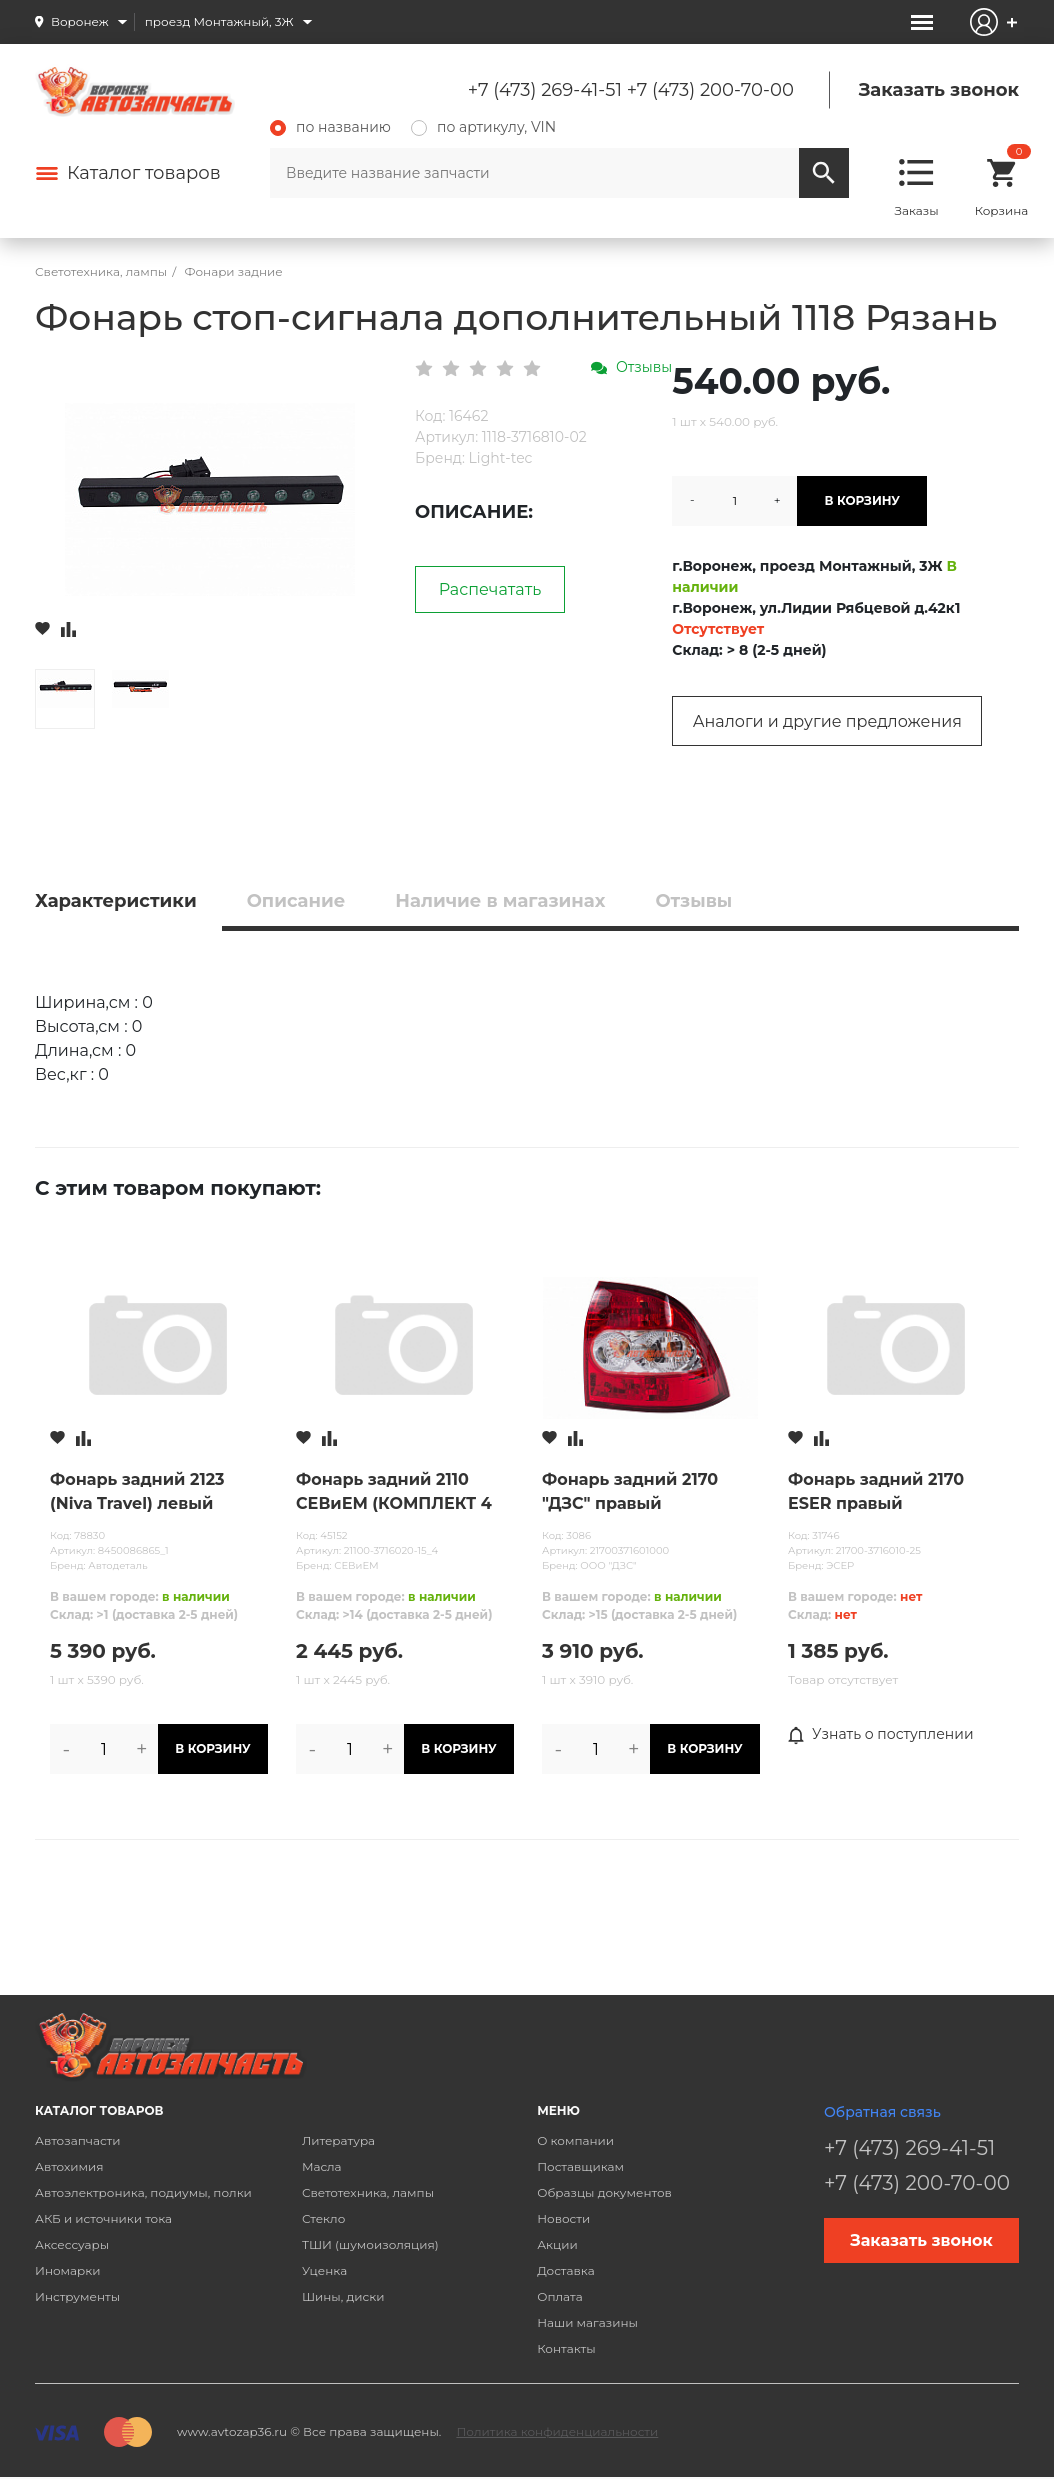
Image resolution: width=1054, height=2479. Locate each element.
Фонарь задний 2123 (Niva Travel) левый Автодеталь (137, 1493)
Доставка (565, 2270)
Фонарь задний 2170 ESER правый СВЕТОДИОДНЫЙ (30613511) (876, 1493)
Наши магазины (587, 2322)
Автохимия (69, 2166)
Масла (322, 2166)
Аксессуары (72, 2244)
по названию (330, 127)
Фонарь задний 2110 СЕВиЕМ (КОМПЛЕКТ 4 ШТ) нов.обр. (394, 1493)
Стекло (323, 2218)
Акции (557, 2244)
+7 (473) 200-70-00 (710, 90)
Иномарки (68, 2270)
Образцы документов (604, 2192)
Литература (338, 2140)
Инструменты (77, 2296)
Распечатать (490, 589)
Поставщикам (580, 2166)
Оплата (560, 2296)
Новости (563, 2218)
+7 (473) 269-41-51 (545, 90)
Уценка (324, 2270)
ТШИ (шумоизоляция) (370, 2244)
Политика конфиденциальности (557, 2431)
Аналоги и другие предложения (827, 721)
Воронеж (80, 21)
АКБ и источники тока (103, 2218)
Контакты (566, 2348)
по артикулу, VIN (483, 127)
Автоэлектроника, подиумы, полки (143, 2192)
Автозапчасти (78, 2140)
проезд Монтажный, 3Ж (219, 21)
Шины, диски (343, 2296)
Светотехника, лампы (368, 2192)
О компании (575, 2140)
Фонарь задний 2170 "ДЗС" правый (630, 1491)
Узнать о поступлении (881, 1735)
